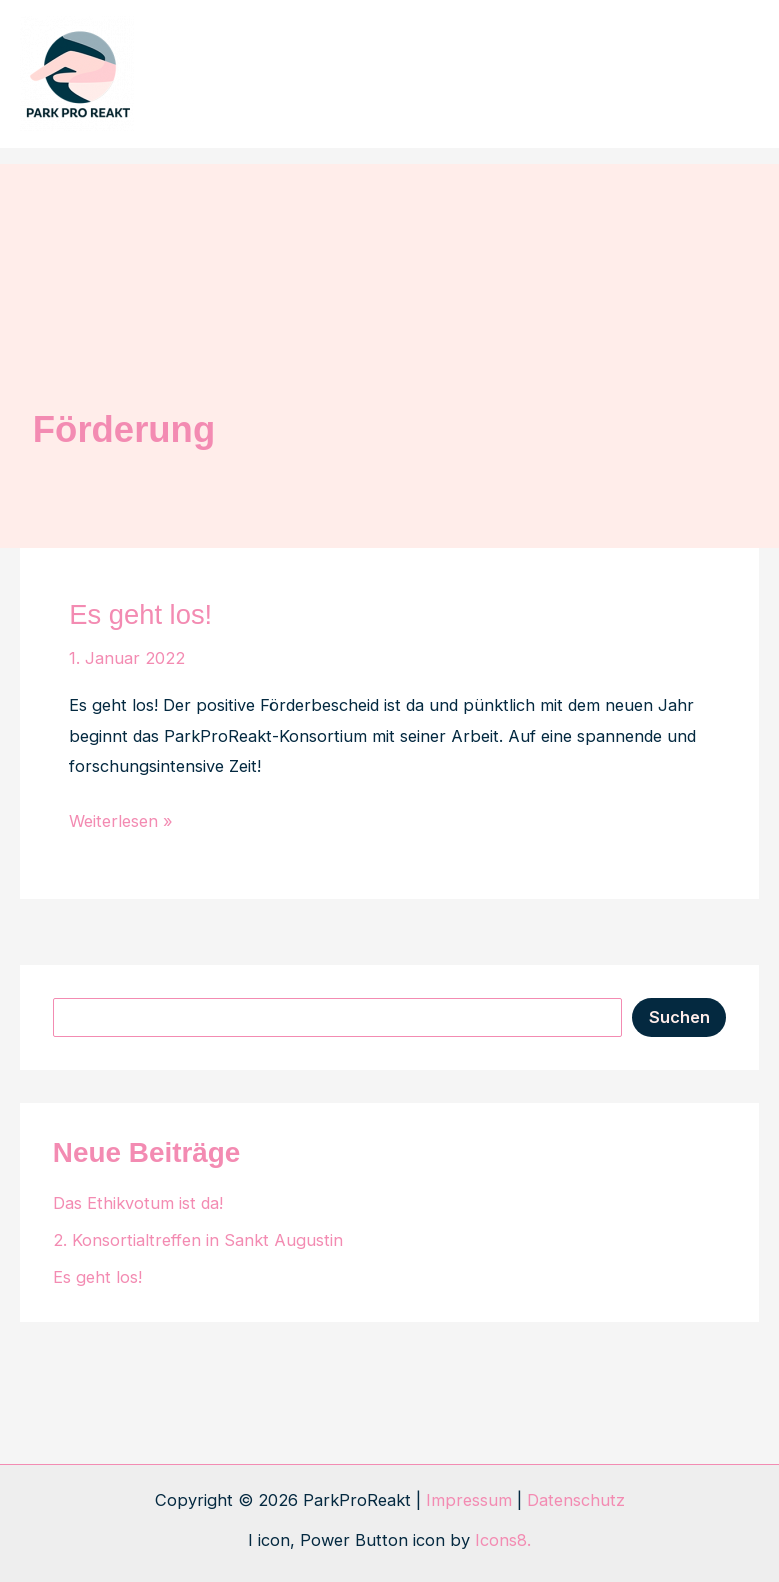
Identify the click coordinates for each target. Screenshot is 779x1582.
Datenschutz (576, 1500)
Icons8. (503, 1540)
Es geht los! (140, 614)
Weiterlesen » (121, 821)
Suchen (679, 1017)
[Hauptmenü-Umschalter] (726, 74)
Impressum (469, 1500)
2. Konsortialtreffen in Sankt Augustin (198, 1240)
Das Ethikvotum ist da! (138, 1203)
